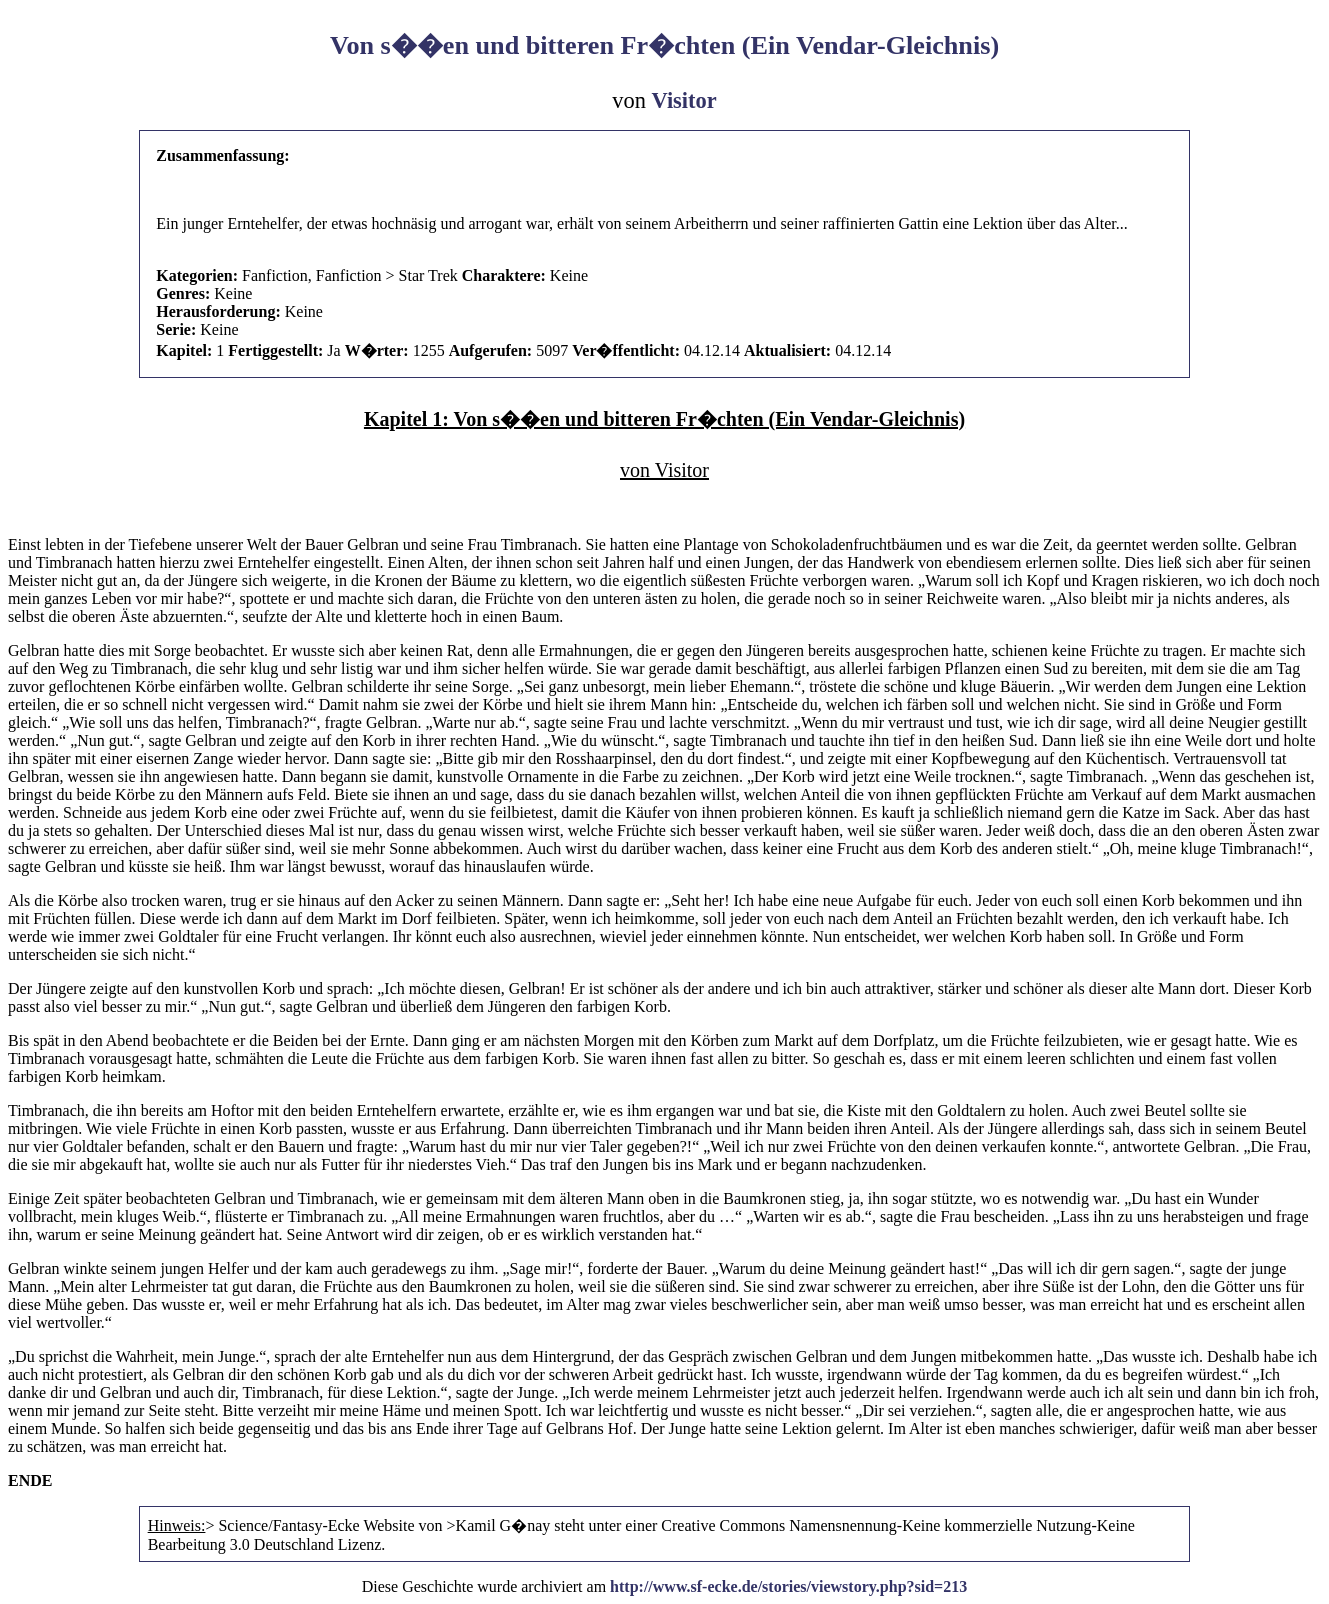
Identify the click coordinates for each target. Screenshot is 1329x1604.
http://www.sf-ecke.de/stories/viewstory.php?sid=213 (788, 1586)
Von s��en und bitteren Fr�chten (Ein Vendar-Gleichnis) (664, 45)
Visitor (684, 100)
